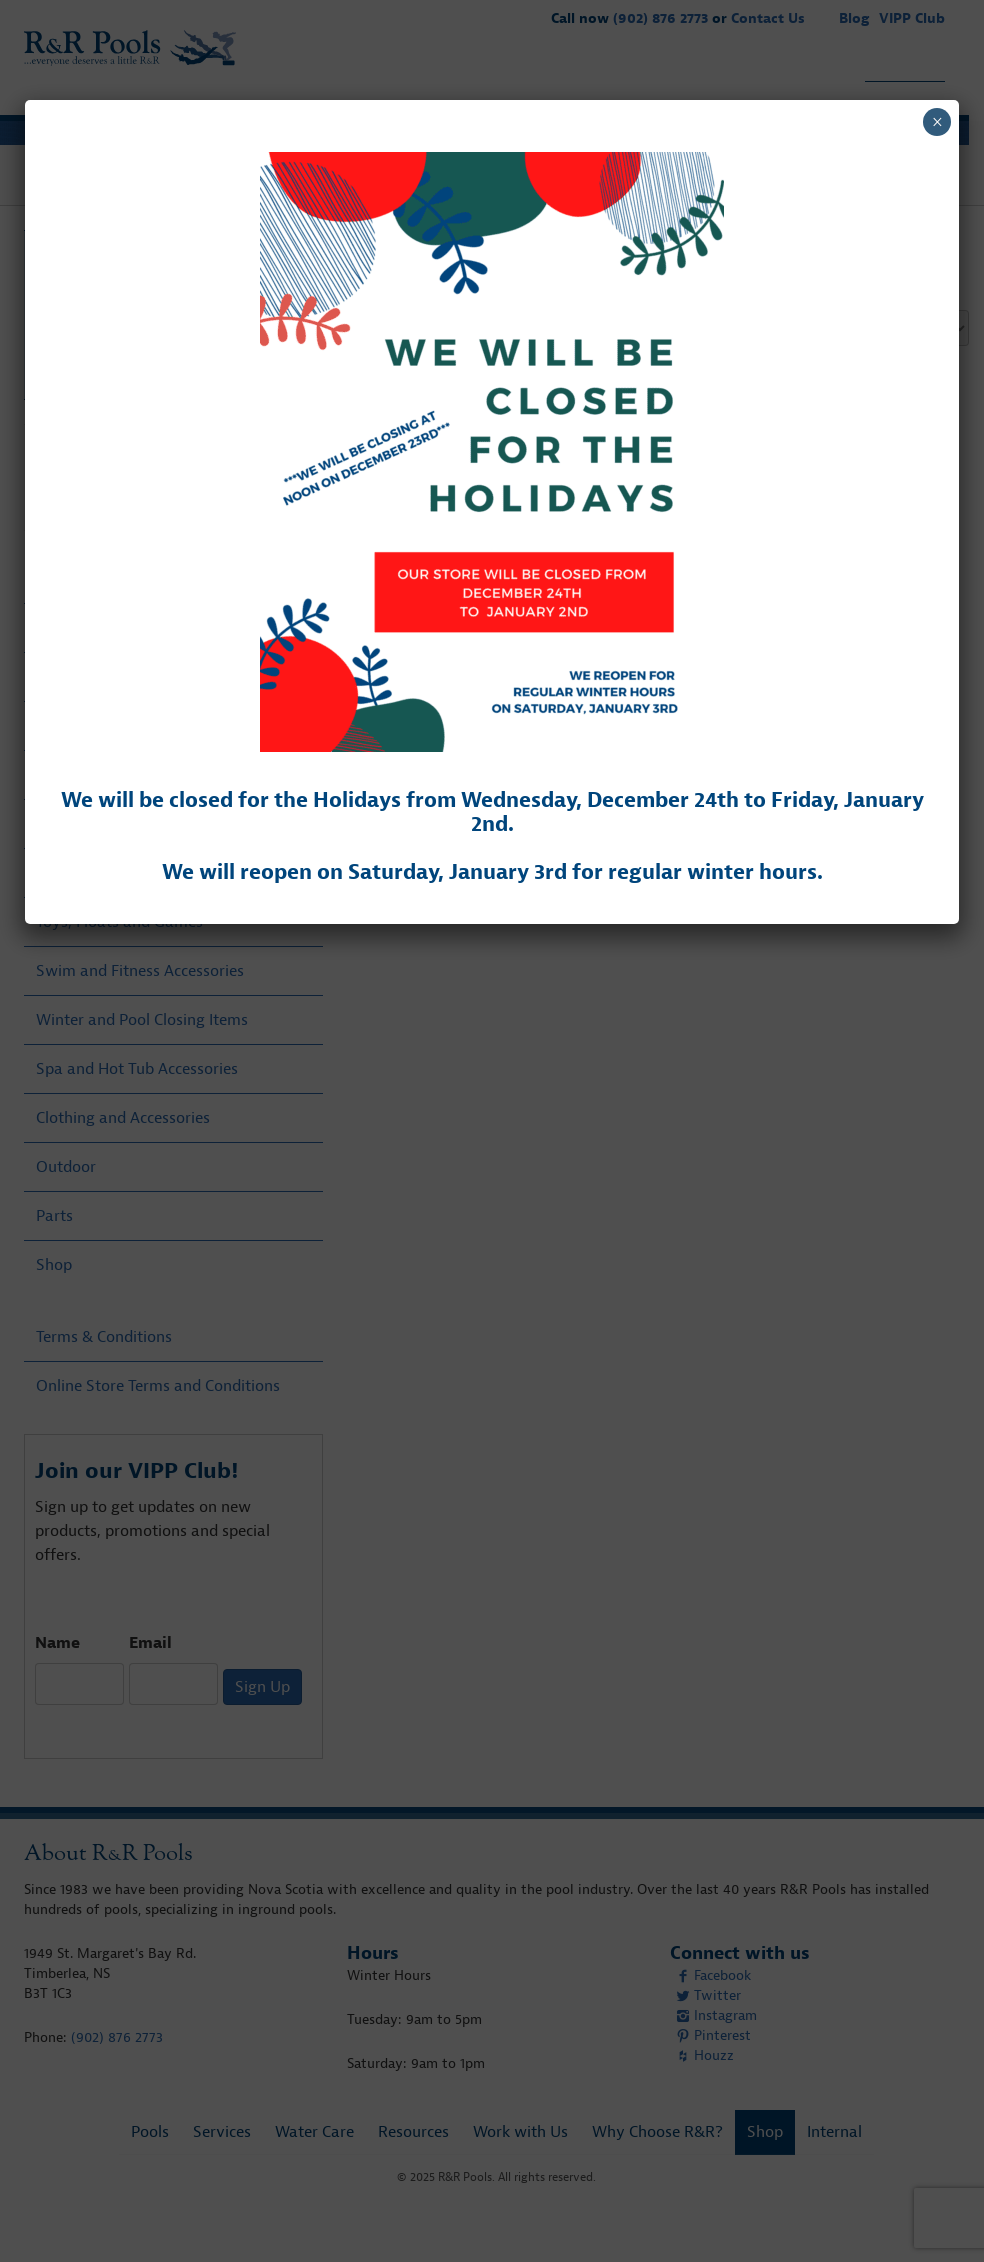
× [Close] (937, 122)
